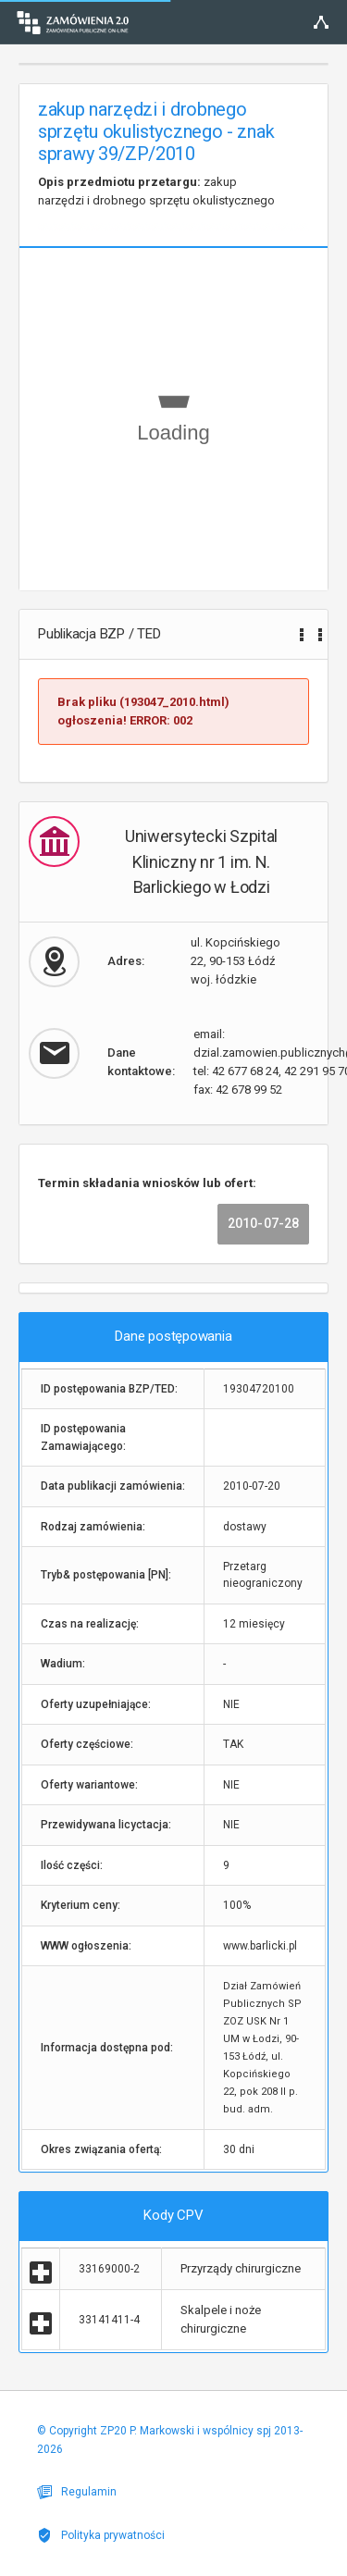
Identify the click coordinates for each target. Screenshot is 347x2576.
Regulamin (77, 2491)
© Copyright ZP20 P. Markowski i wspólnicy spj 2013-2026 (170, 2440)
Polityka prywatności (101, 2535)
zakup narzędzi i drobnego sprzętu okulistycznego (156, 191)
